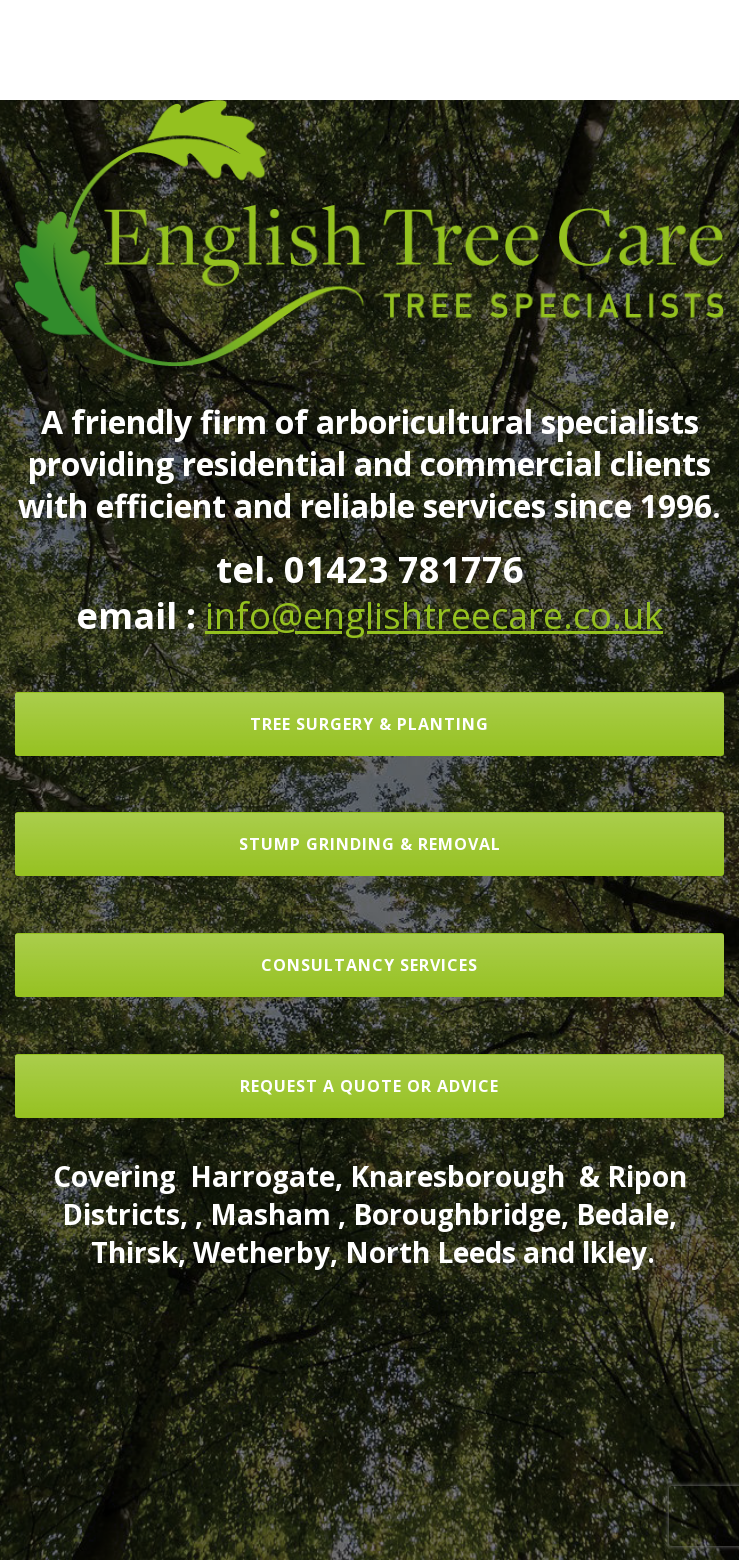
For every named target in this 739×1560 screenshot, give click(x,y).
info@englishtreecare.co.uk (434, 615)
